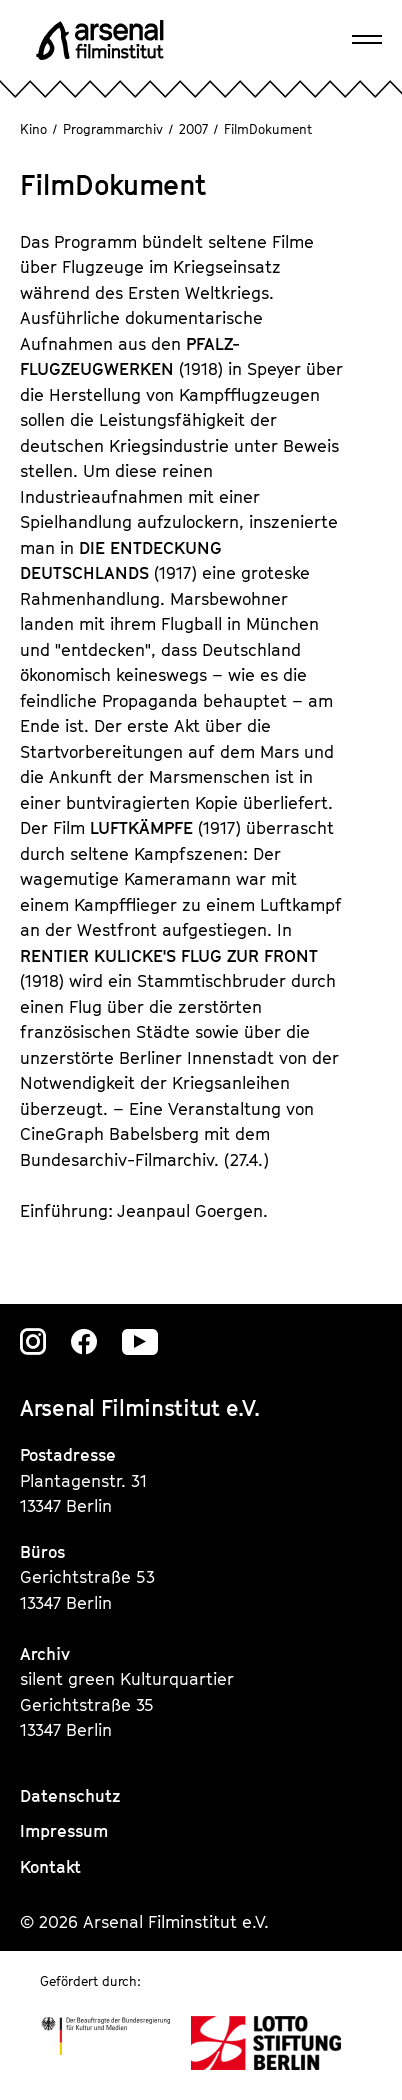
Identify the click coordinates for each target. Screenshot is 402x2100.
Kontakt (50, 1867)
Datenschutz (70, 1796)
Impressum (64, 1831)
